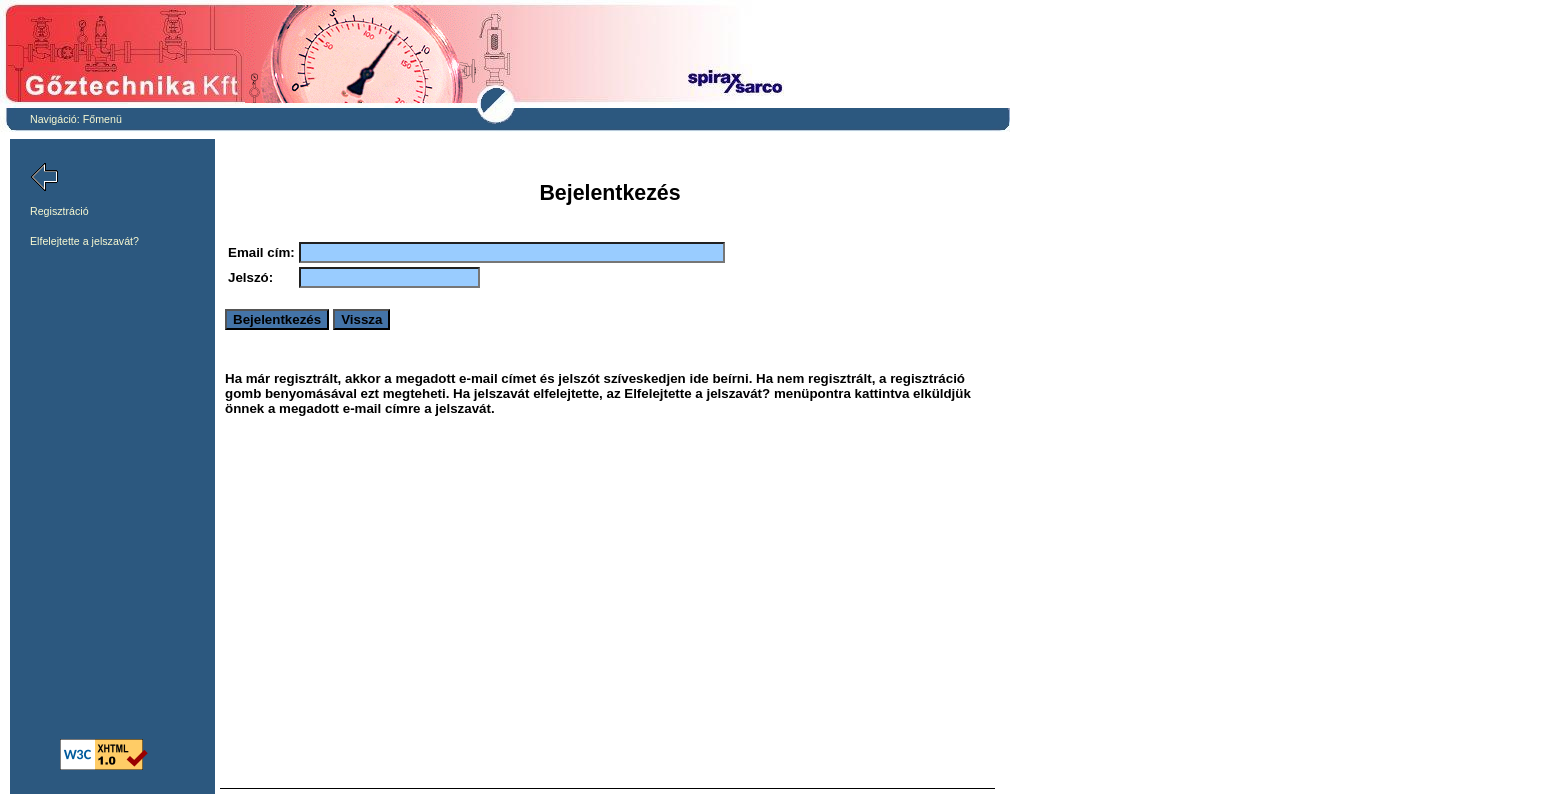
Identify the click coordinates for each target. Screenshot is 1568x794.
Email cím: (261, 252)
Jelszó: (250, 277)
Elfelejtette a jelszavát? (84, 241)
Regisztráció (59, 211)
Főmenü (102, 119)
